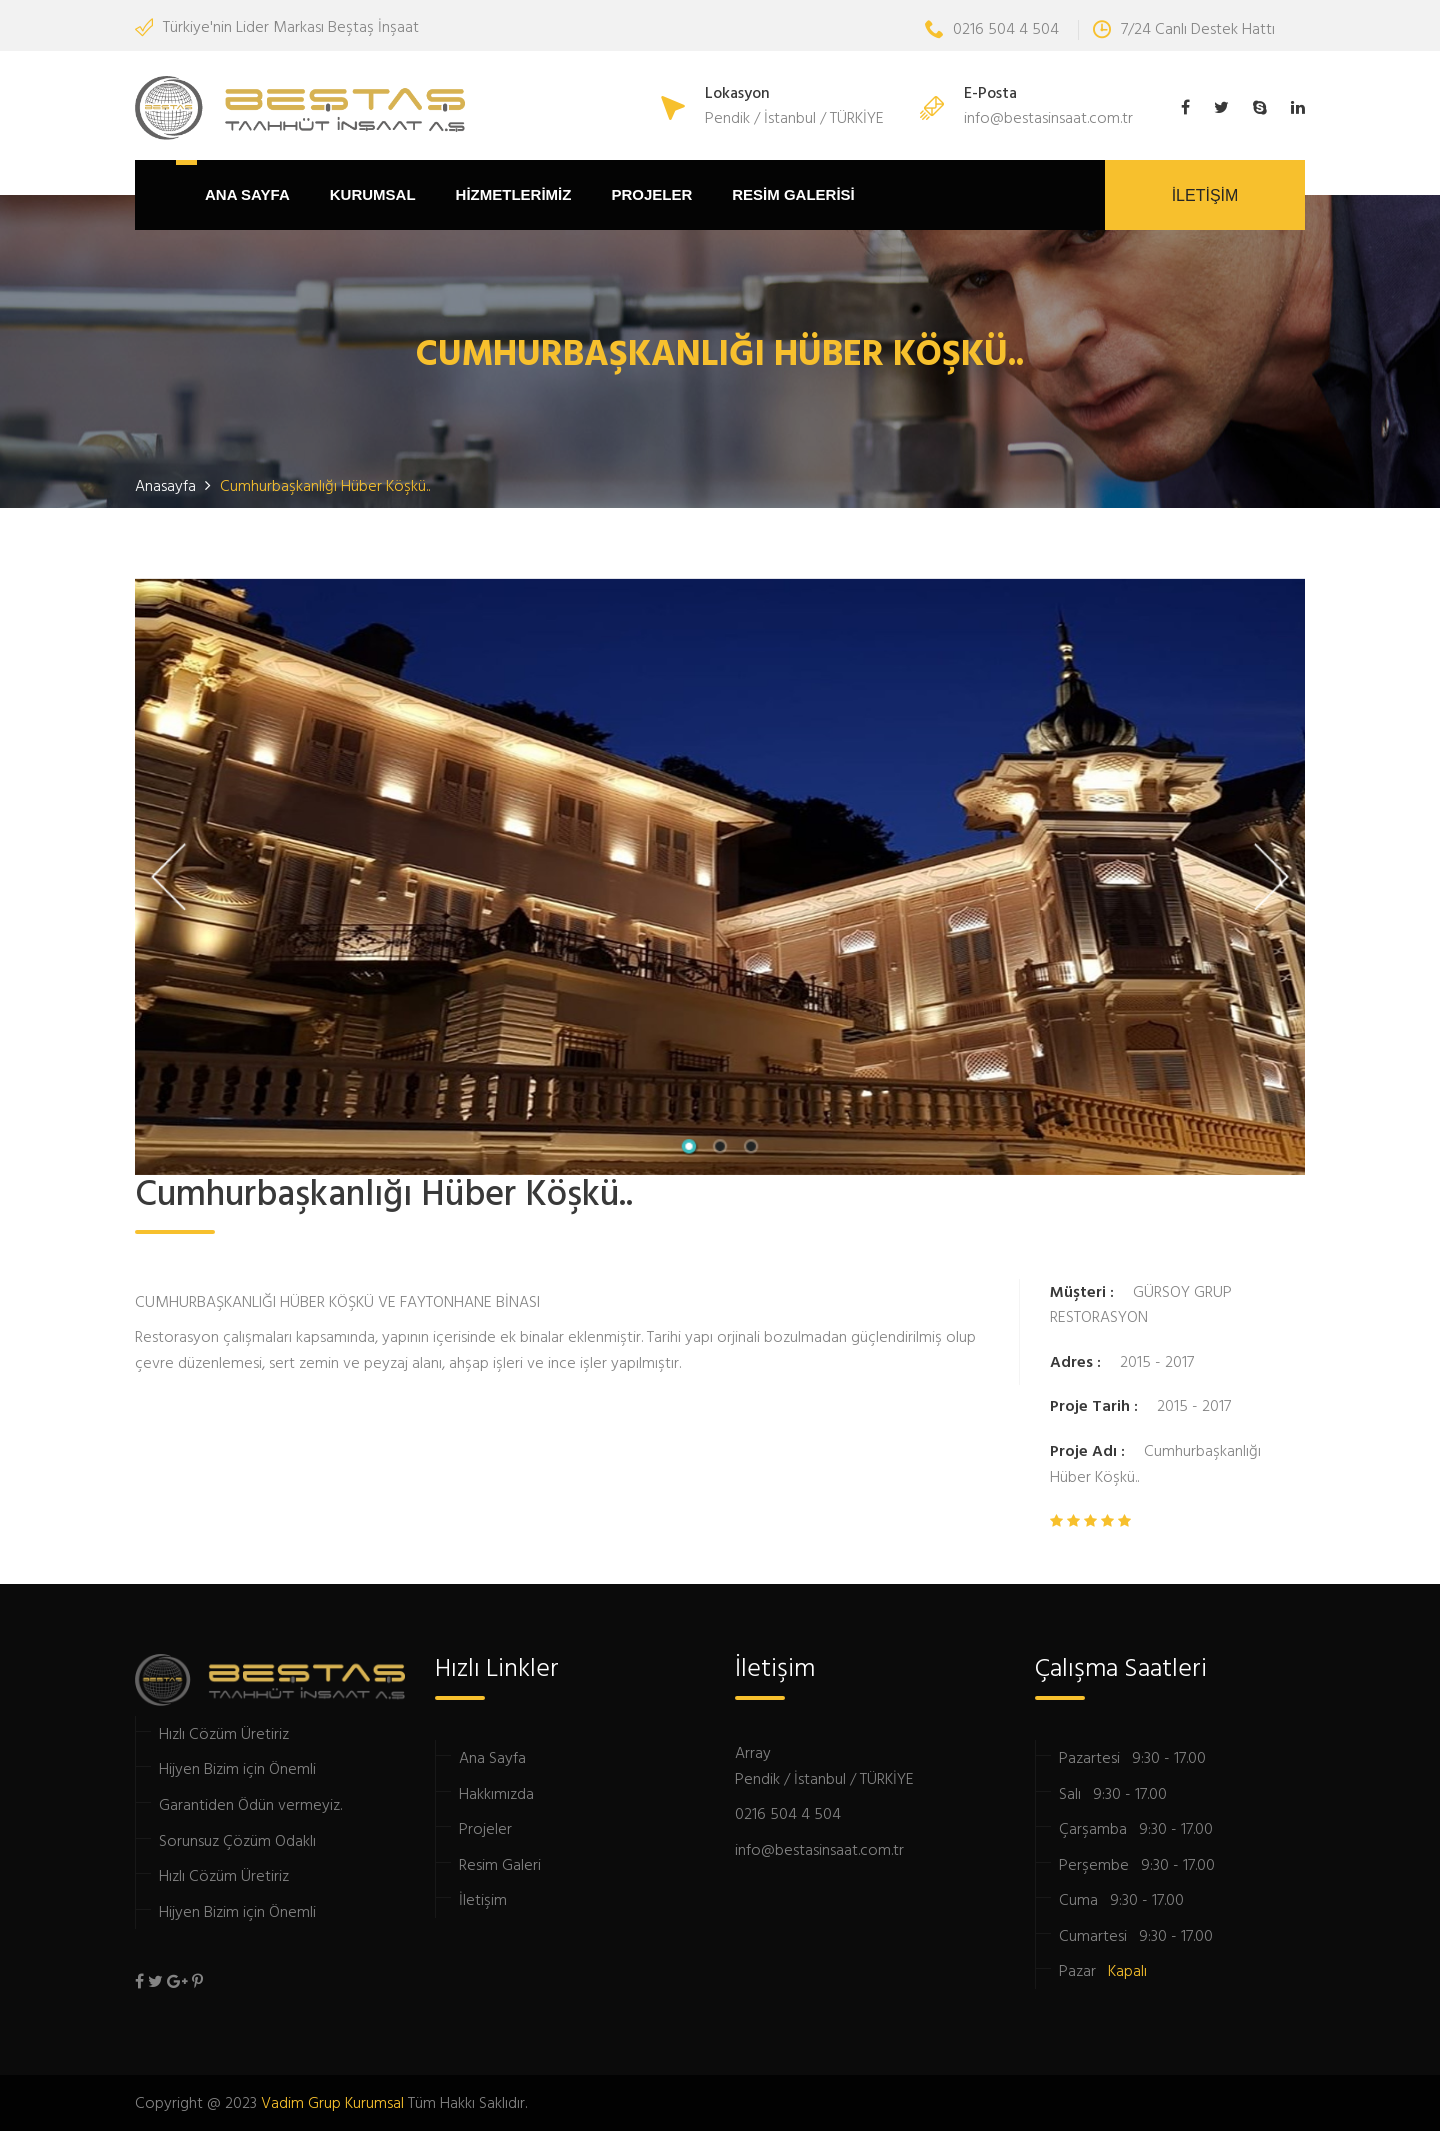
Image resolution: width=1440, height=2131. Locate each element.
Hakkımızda (496, 1793)
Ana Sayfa (492, 1757)
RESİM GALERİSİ (793, 194)
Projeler (485, 1828)
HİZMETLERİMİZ (514, 194)
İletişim (483, 1899)
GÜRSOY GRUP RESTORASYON (1141, 1304)
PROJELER (651, 194)
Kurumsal (373, 194)
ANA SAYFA (247, 194)
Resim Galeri (500, 1864)
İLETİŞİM (1205, 195)
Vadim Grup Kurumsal (332, 2102)
